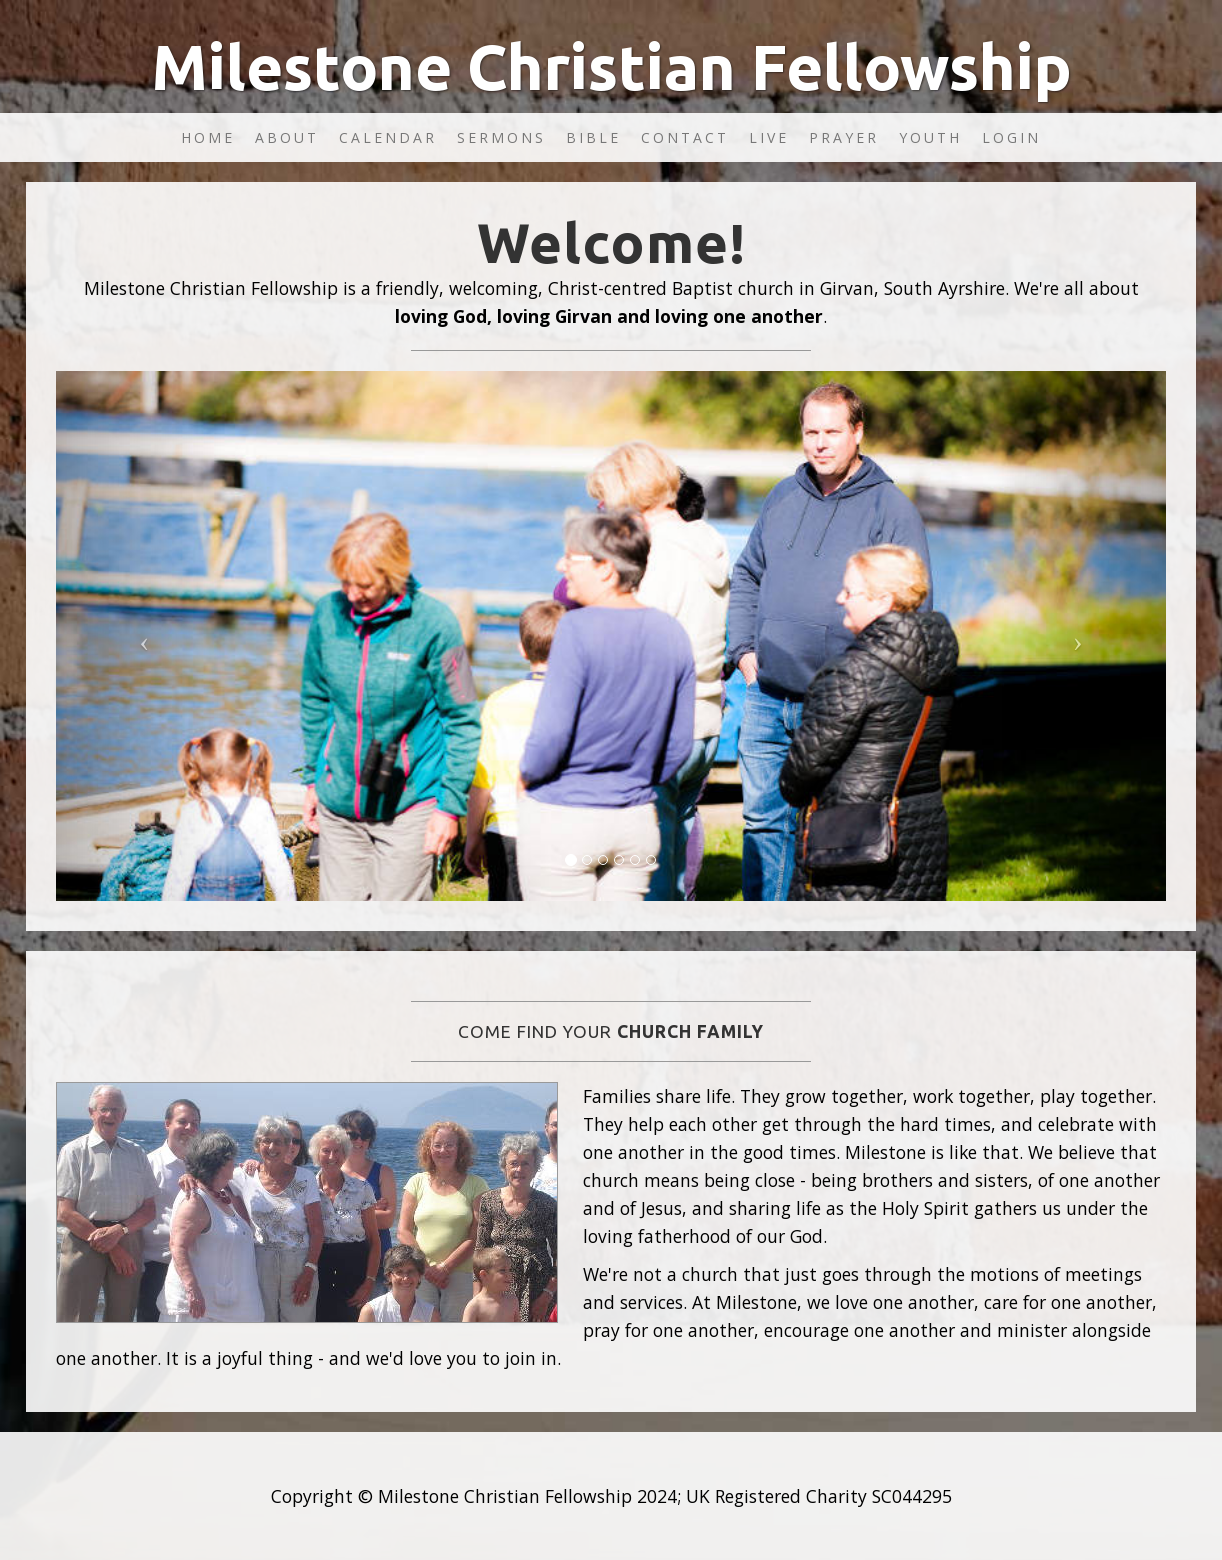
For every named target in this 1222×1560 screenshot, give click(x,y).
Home (208, 137)
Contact (685, 137)
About (287, 137)
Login (1011, 137)
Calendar (388, 137)
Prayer (844, 137)
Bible (593, 137)
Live (769, 137)
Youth (930, 137)
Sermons (501, 137)
